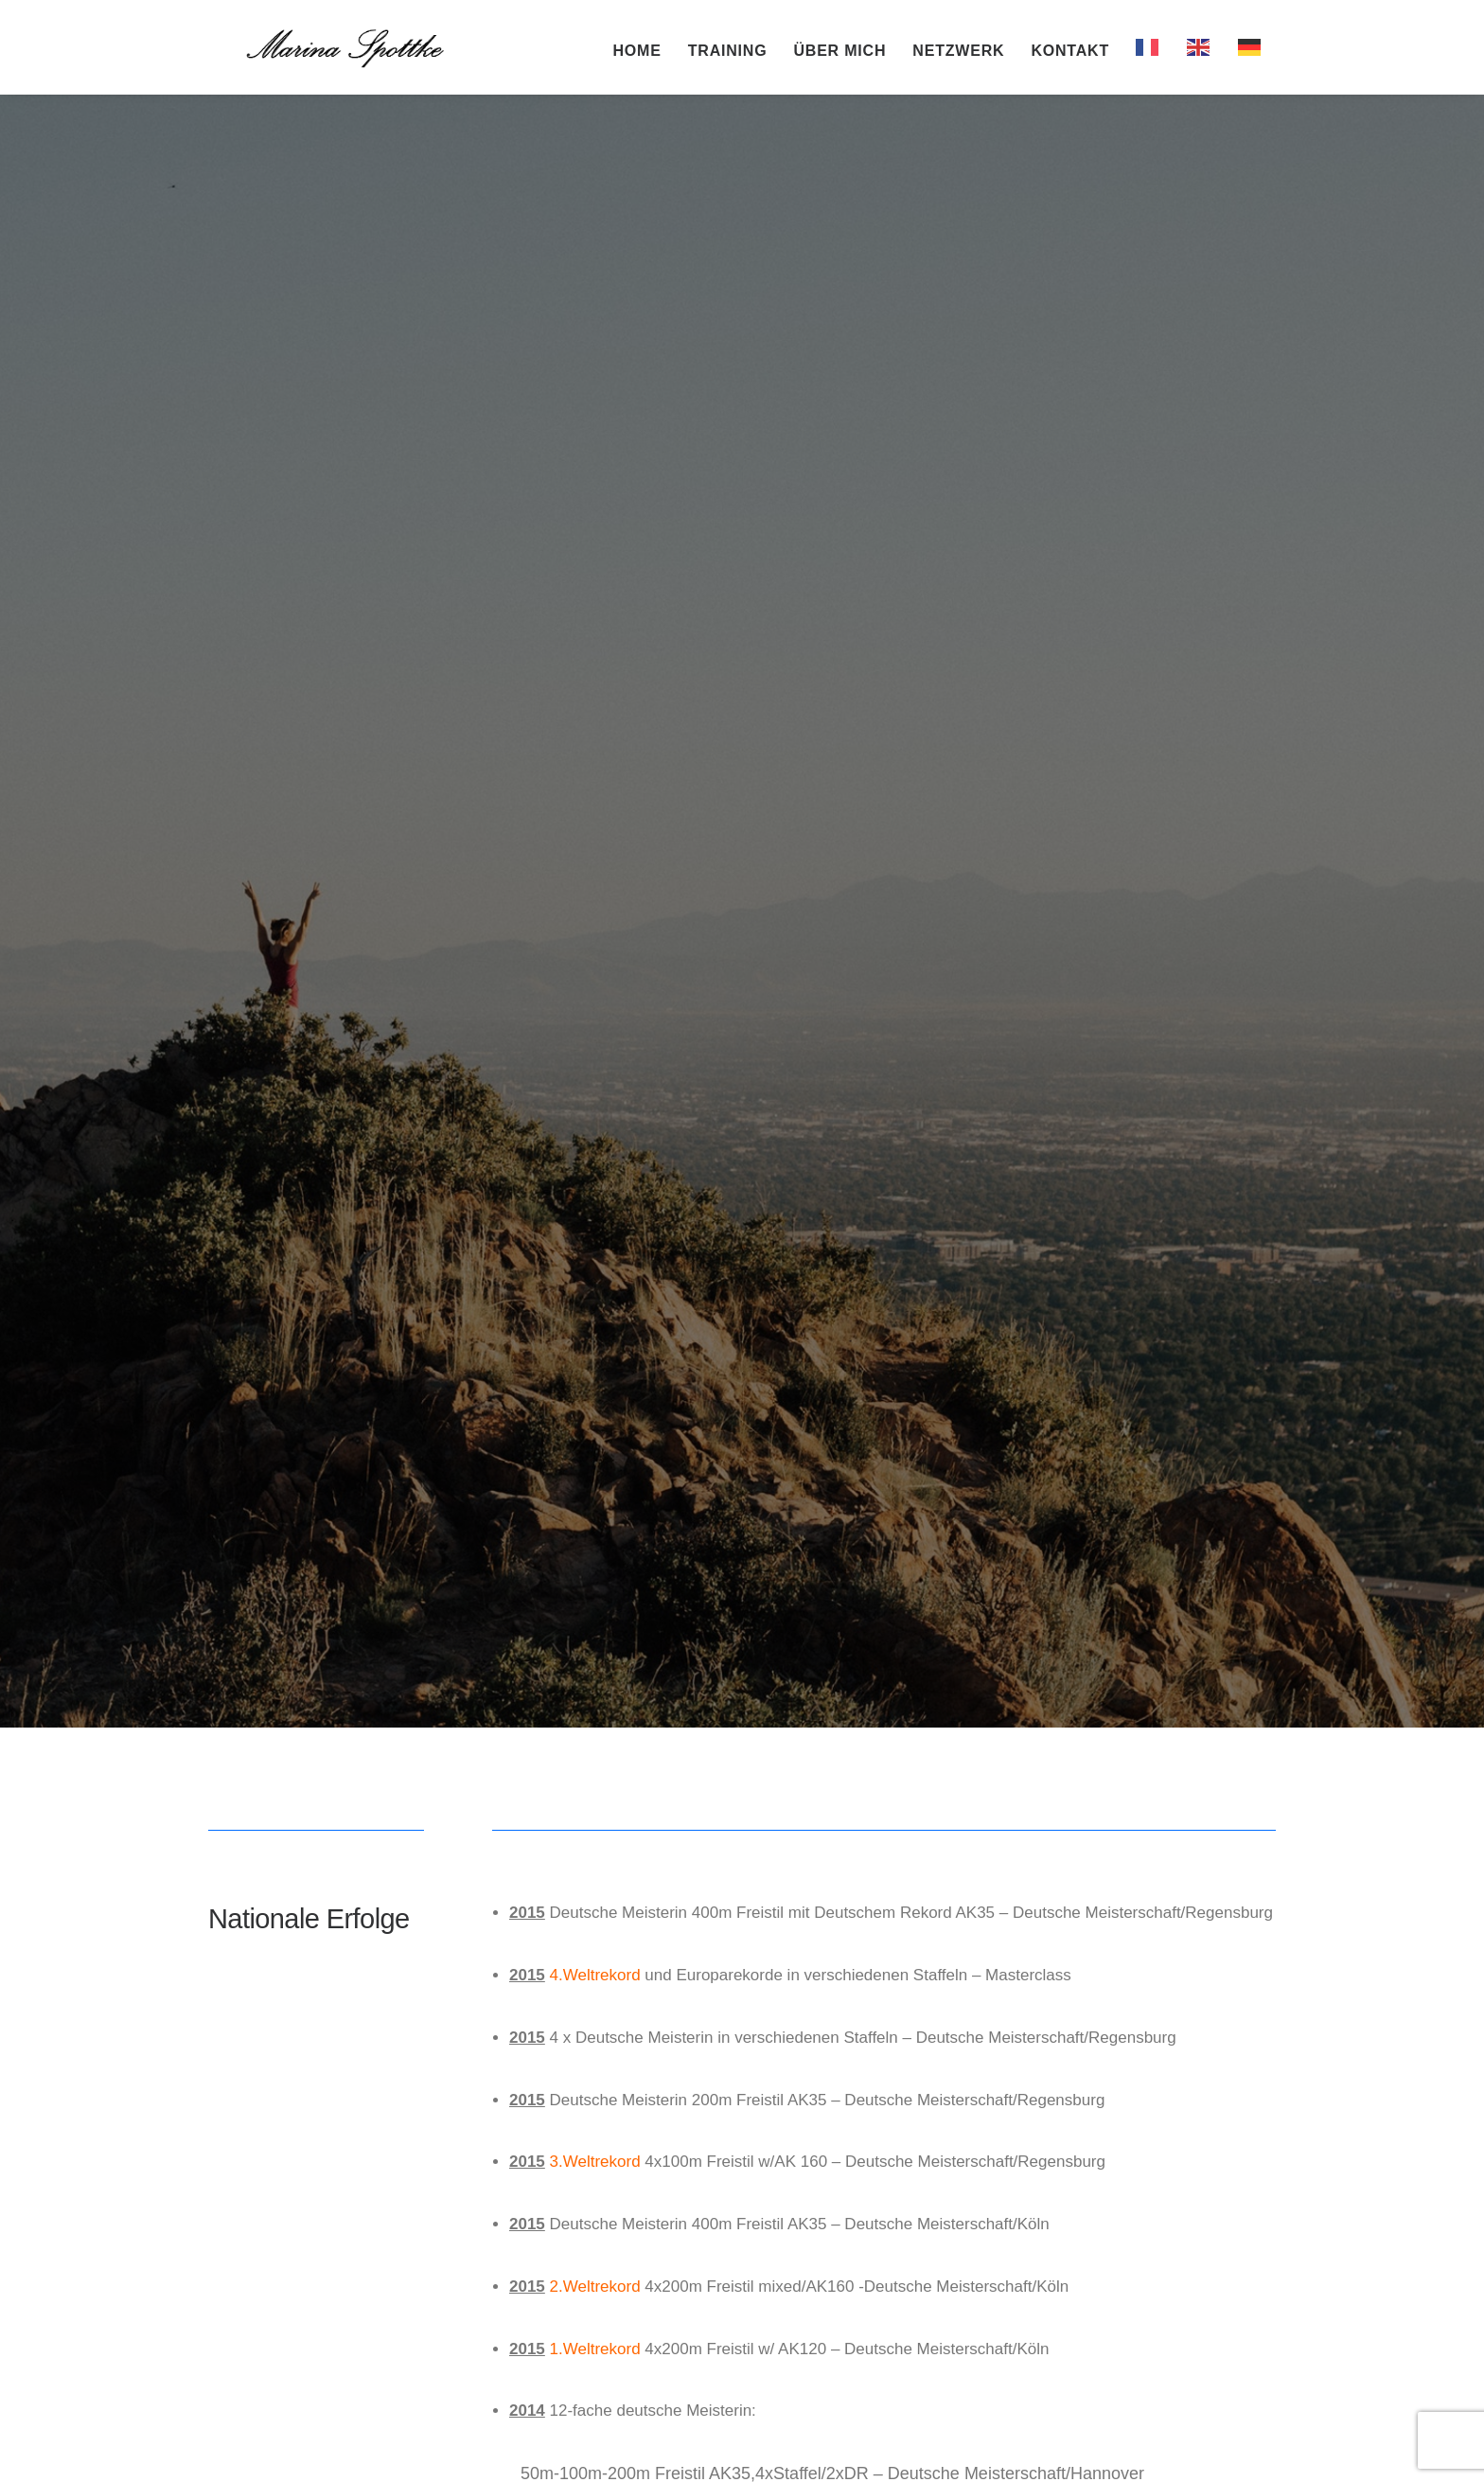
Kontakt (1070, 55)
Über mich (839, 55)
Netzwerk (958, 55)
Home (637, 55)
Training (728, 55)
